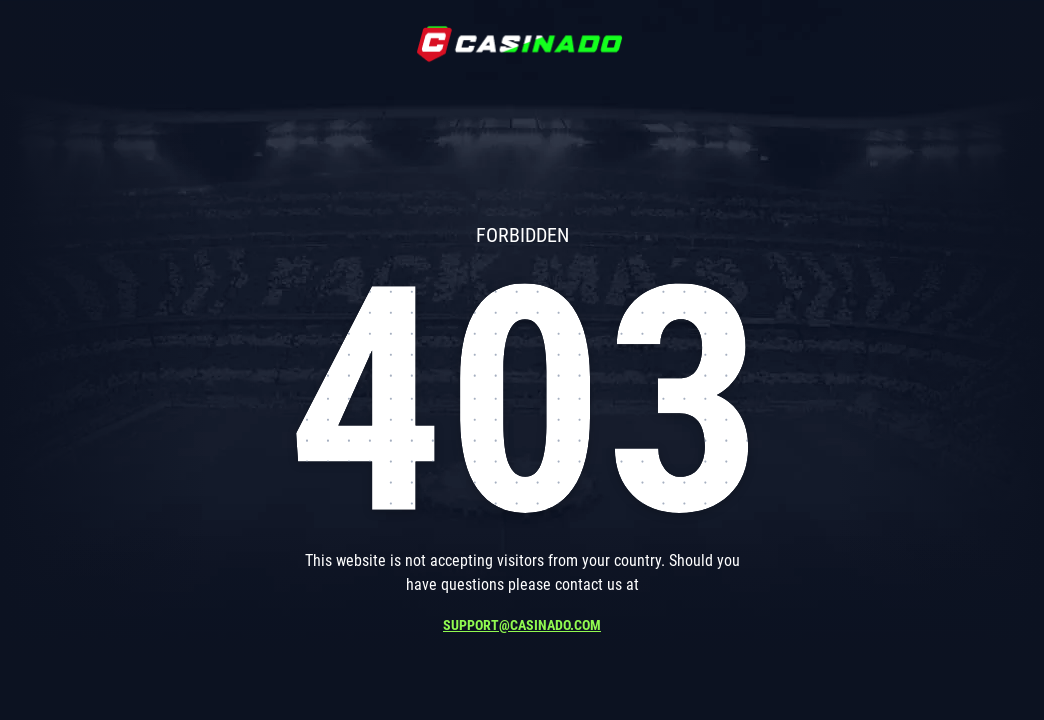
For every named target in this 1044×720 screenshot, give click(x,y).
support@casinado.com (522, 625)
